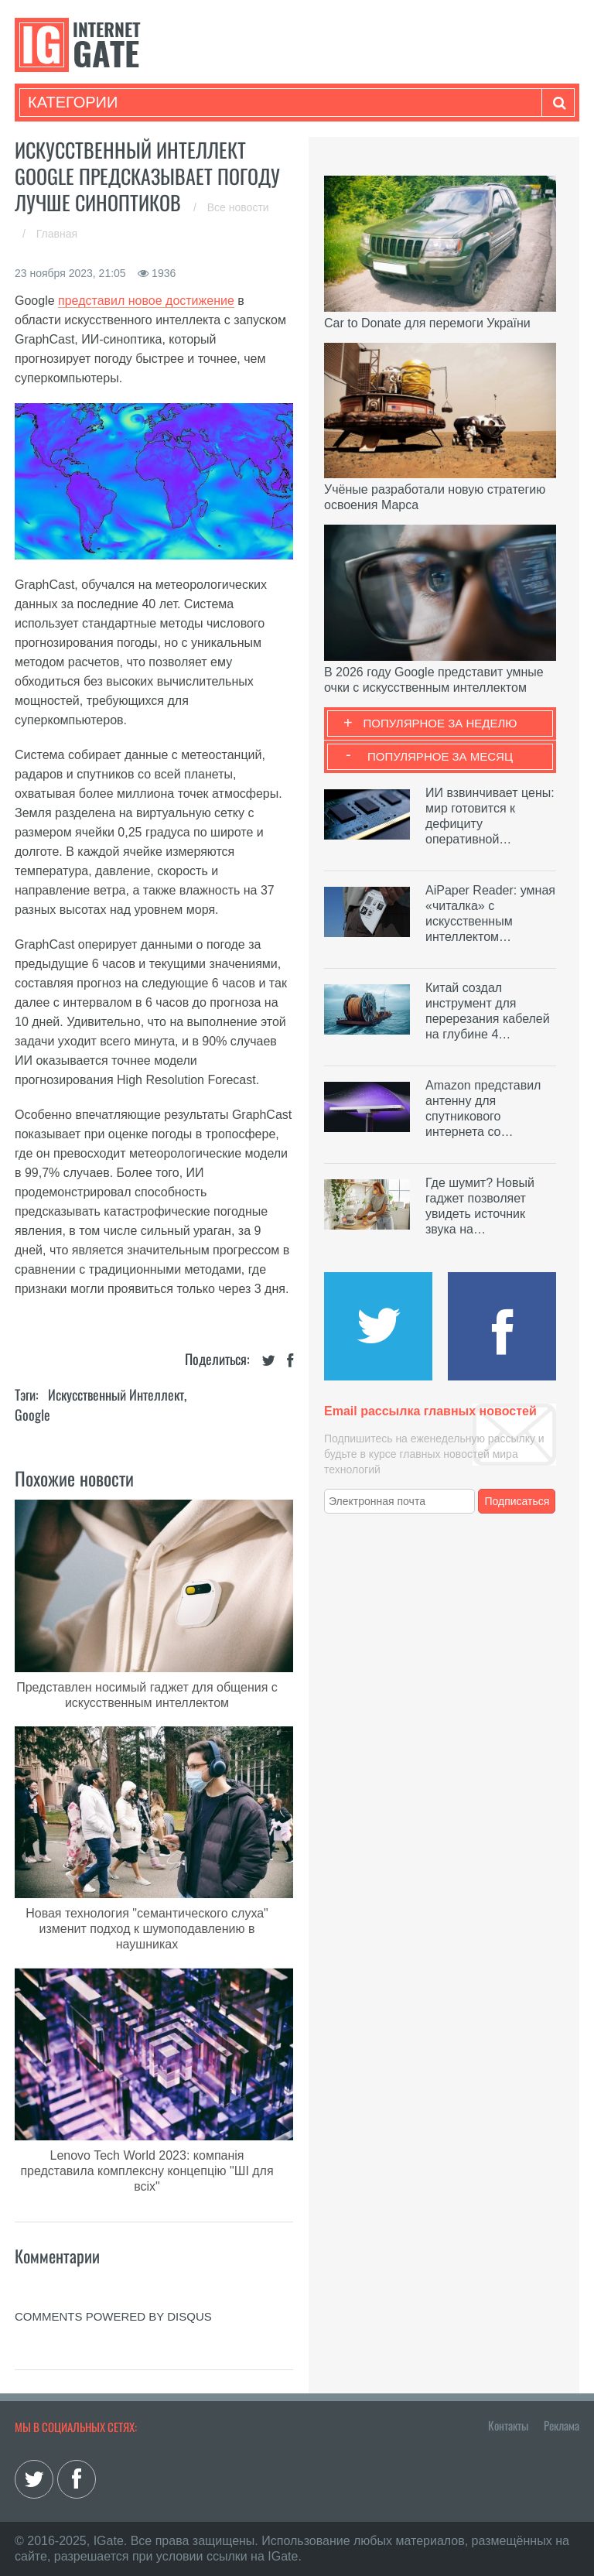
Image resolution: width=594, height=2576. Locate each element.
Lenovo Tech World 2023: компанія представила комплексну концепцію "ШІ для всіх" (146, 2171)
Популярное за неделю (440, 723)
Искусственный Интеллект (116, 1394)
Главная (56, 233)
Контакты (508, 2425)
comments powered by (113, 2316)
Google (32, 1414)
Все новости (238, 207)
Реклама (561, 2425)
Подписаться (517, 1501)
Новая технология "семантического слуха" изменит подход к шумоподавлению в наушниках (147, 1929)
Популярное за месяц (440, 756)
